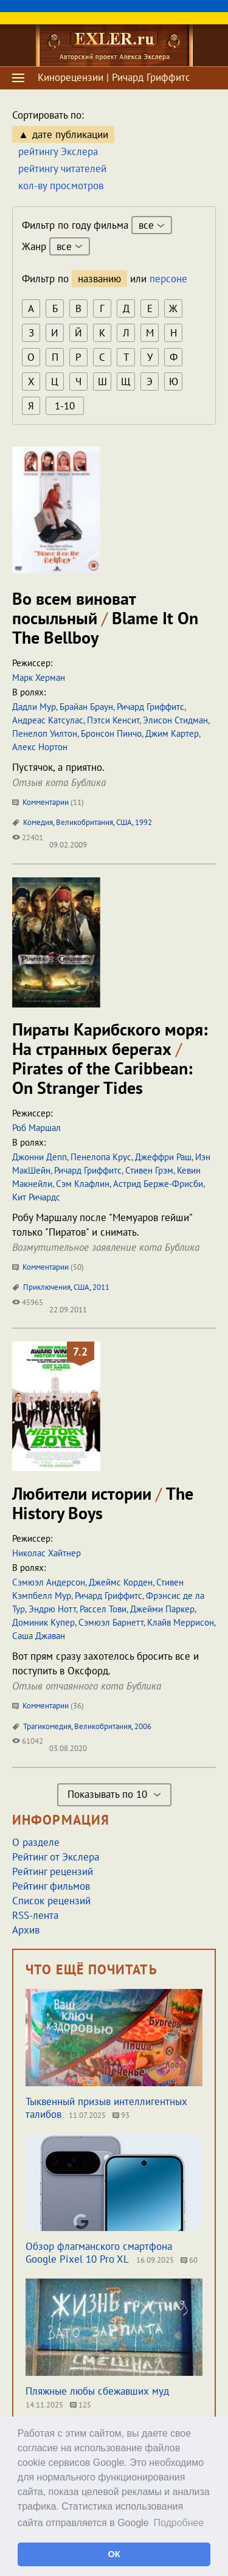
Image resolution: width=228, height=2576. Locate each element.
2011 (100, 1287)
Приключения (47, 1287)
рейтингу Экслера (58, 151)
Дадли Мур (34, 706)
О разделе (36, 1842)
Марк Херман (38, 677)
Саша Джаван (38, 1635)
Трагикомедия (47, 1726)
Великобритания (84, 822)
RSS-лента (35, 1915)
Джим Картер (172, 733)
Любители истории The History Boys (102, 1503)
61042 (27, 1741)
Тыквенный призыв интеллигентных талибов (106, 2108)
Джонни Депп (39, 1157)
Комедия (38, 822)
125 (80, 2405)
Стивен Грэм (149, 1170)
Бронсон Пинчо (111, 733)
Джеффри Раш (163, 1157)
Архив (26, 1930)
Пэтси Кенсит (113, 720)
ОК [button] (114, 2554)
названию (99, 278)
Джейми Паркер (162, 1609)
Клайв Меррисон (180, 1622)
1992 (143, 822)
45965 (27, 1302)
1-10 (65, 406)
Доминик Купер (43, 1622)
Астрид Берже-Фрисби (158, 1183)
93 (121, 2115)
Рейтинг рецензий (52, 1871)
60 (189, 2260)
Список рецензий (51, 1900)
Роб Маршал (36, 1127)
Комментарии (48, 802)
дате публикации (70, 134)
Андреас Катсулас (47, 720)
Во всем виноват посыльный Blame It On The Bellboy (105, 618)
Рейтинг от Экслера (55, 1857)
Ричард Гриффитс (150, 706)
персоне (168, 278)
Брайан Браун (86, 706)
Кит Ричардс (36, 1197)
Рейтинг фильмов (51, 1886)
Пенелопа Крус (101, 1157)
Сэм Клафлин (82, 1183)
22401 (27, 837)
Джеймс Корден (121, 1582)
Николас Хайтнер (46, 1553)
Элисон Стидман (175, 720)
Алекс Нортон (39, 747)
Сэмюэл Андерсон (48, 1582)
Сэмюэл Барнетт (110, 1622)
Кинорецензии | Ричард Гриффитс (114, 77)
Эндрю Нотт (52, 1609)
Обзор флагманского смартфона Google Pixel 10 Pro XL (99, 2253)
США (124, 822)
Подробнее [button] (178, 2523)
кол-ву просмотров (60, 185)
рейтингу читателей (62, 168)
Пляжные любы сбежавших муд (97, 2391)
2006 (142, 1726)
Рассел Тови (103, 1609)
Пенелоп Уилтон (44, 733)
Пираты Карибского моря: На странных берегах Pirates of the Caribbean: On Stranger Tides (110, 1058)
